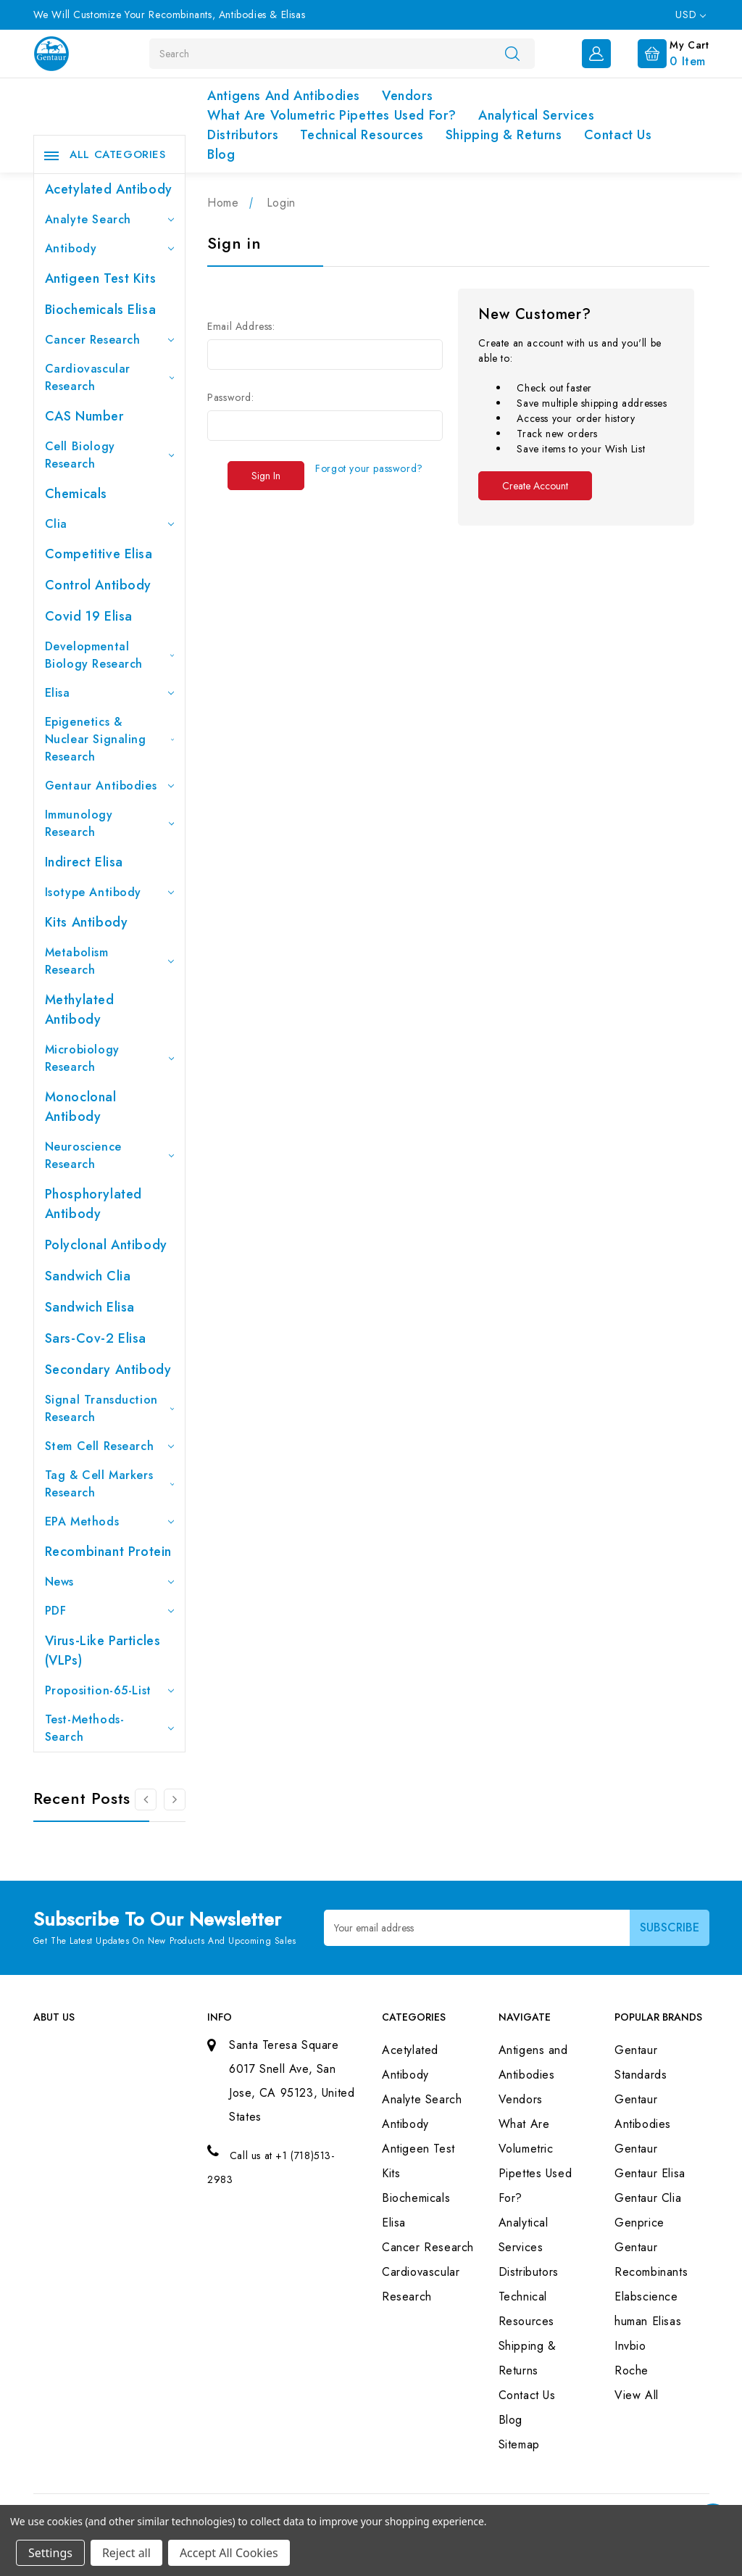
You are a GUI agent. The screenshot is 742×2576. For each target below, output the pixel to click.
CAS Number (84, 416)
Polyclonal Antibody (106, 1244)
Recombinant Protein (108, 1551)
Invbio (630, 2345)
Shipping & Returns (504, 134)
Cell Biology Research (110, 455)
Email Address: (241, 326)
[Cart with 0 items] (661, 52)
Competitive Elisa (99, 553)
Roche (631, 2370)
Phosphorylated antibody (93, 1204)
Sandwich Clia (88, 1276)
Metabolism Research (110, 961)
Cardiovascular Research (110, 377)
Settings (50, 2553)
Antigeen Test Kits (101, 278)
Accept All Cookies (229, 2553)
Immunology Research (110, 823)
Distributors (242, 134)
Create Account (535, 486)
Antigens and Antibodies (283, 95)
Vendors (407, 95)
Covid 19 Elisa (89, 616)
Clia (110, 523)
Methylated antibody (79, 1009)
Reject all (126, 2553)
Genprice (639, 2222)
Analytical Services (536, 115)
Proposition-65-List (110, 1690)
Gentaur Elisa (649, 2173)
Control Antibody (98, 585)
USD (690, 14)
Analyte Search (110, 219)
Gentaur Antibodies (110, 785)
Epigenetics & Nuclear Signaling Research (110, 739)
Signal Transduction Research (110, 1408)
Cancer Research (110, 339)
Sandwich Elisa (90, 1307)
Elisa (110, 692)
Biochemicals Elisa (101, 309)
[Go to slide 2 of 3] (175, 1799)
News (110, 1581)
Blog (221, 154)
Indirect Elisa (84, 862)
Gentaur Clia (647, 2198)
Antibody (110, 248)
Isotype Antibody (110, 892)
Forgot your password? (369, 468)
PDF (110, 1610)
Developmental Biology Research (110, 655)
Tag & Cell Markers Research (110, 1484)
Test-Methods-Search (110, 1728)
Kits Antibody (86, 922)
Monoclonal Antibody (81, 1107)
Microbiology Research (110, 1058)
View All (636, 2395)
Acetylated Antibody (108, 189)
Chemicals (76, 493)
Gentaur (635, 2148)
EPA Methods (110, 1521)
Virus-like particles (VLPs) (103, 1650)
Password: (230, 397)
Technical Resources (361, 134)
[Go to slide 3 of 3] (146, 1799)
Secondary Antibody (108, 1369)
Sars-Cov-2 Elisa (96, 1338)
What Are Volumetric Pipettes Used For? (332, 115)
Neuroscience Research (110, 1155)
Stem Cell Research (110, 1446)
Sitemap (519, 2444)
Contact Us (618, 134)
